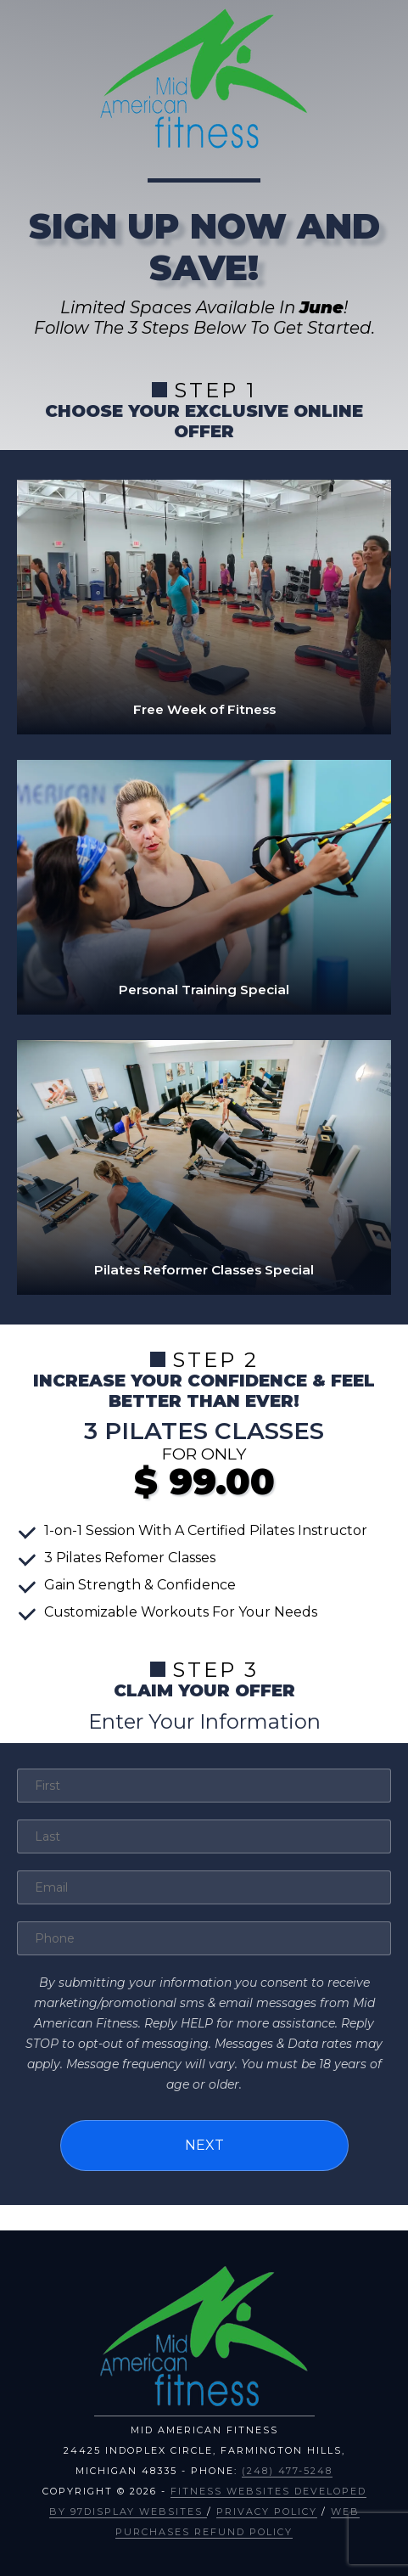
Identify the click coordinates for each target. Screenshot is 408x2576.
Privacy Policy (266, 2511)
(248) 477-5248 (287, 2471)
